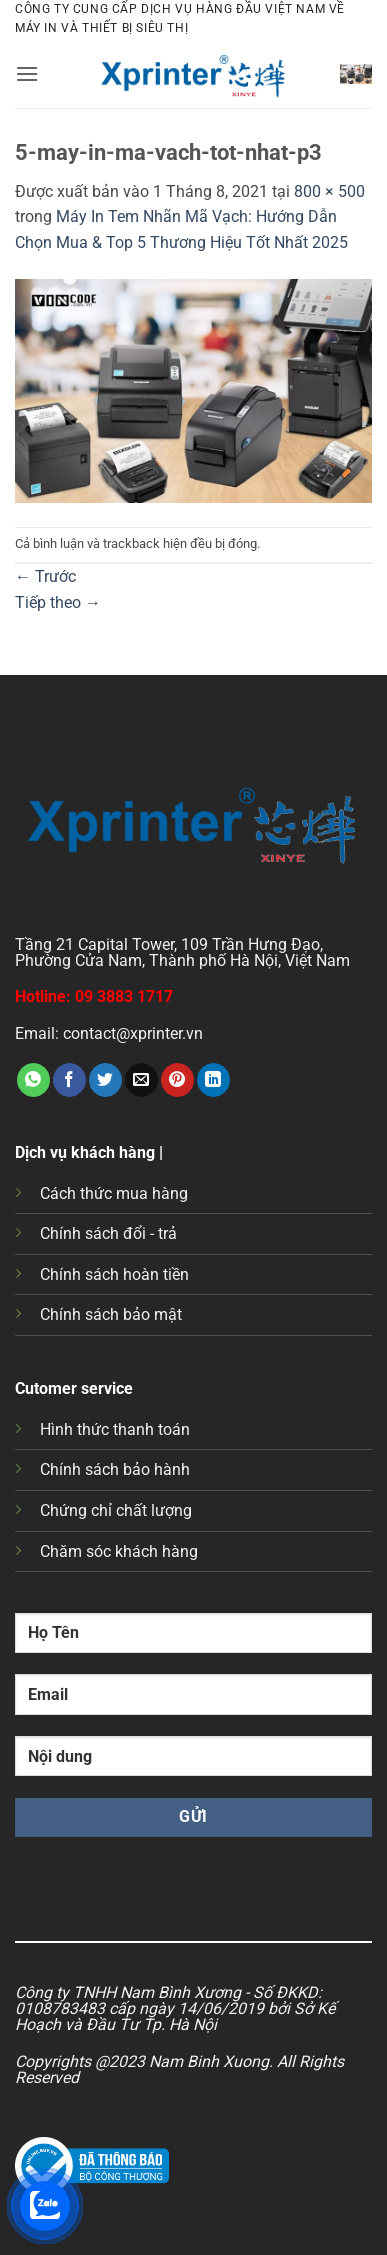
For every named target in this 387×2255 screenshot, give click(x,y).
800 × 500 (329, 191)
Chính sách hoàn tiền (114, 1274)
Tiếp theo (58, 602)
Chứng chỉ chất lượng (116, 1510)
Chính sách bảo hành (115, 1469)
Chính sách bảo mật (111, 1314)
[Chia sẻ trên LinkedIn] (213, 1080)
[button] (27, 73)
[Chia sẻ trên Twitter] (105, 1080)
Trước (45, 576)
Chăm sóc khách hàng (119, 1551)
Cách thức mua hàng (114, 1193)
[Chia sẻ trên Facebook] (69, 1080)
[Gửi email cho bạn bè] (141, 1080)
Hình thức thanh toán (115, 1429)
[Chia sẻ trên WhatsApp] (33, 1080)
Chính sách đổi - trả (108, 1233)
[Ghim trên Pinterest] (177, 1080)
